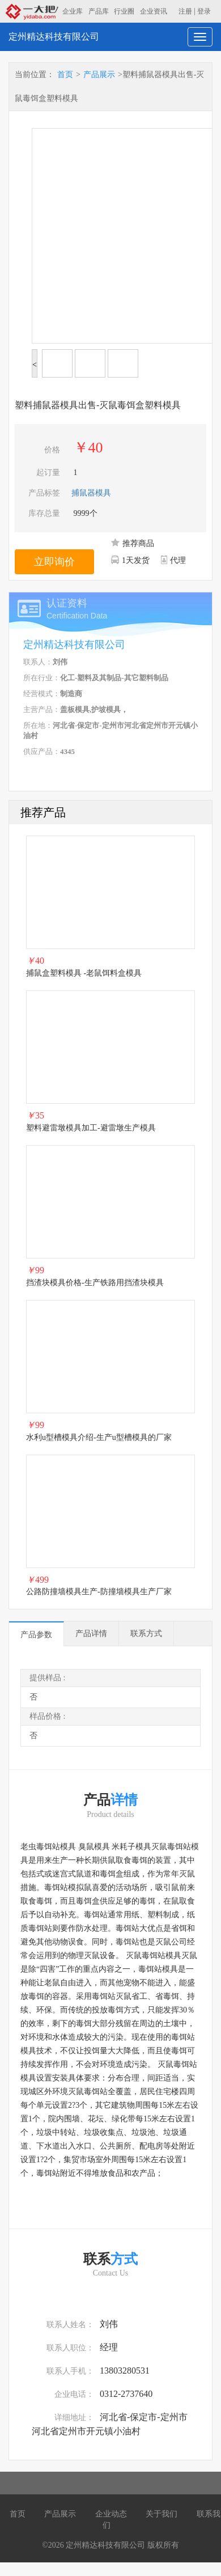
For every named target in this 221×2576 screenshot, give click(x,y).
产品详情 (91, 1633)
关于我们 (161, 2514)
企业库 (72, 11)
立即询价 (54, 561)
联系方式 (146, 1633)
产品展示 (99, 74)
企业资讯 (153, 11)
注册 (185, 11)
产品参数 (36, 1634)
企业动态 (111, 2514)
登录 (204, 11)
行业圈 (124, 11)
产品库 (98, 11)
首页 (65, 74)
